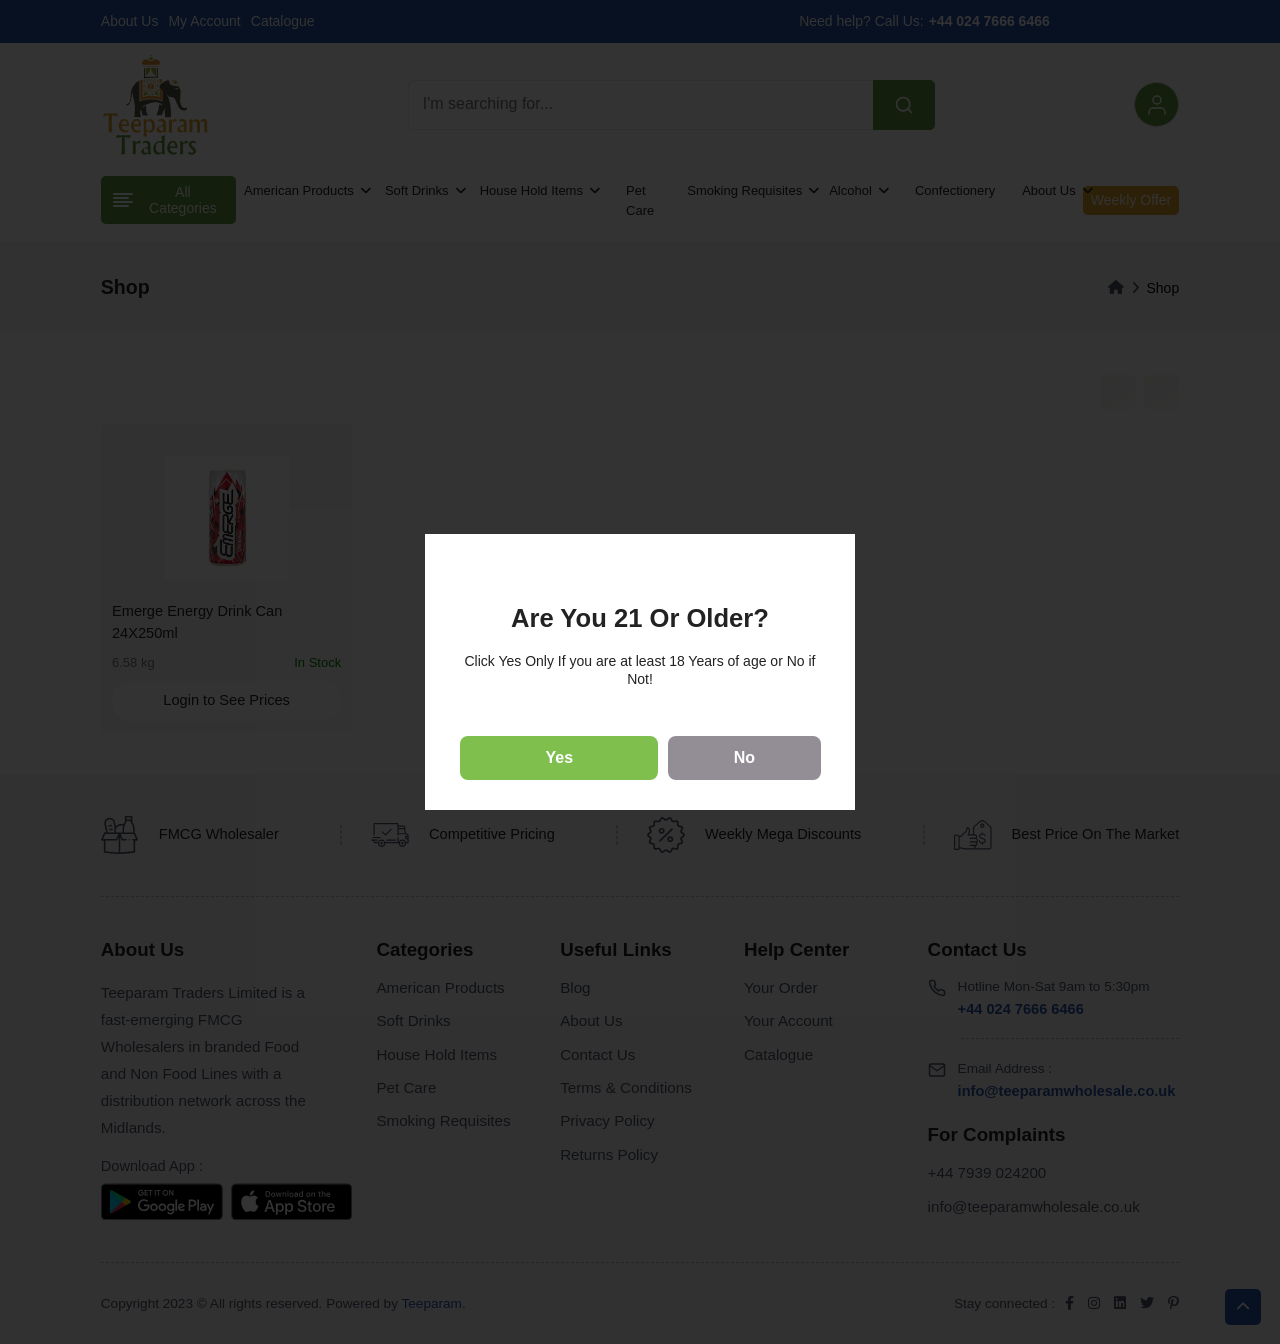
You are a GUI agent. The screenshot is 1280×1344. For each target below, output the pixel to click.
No (744, 757)
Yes (560, 757)
